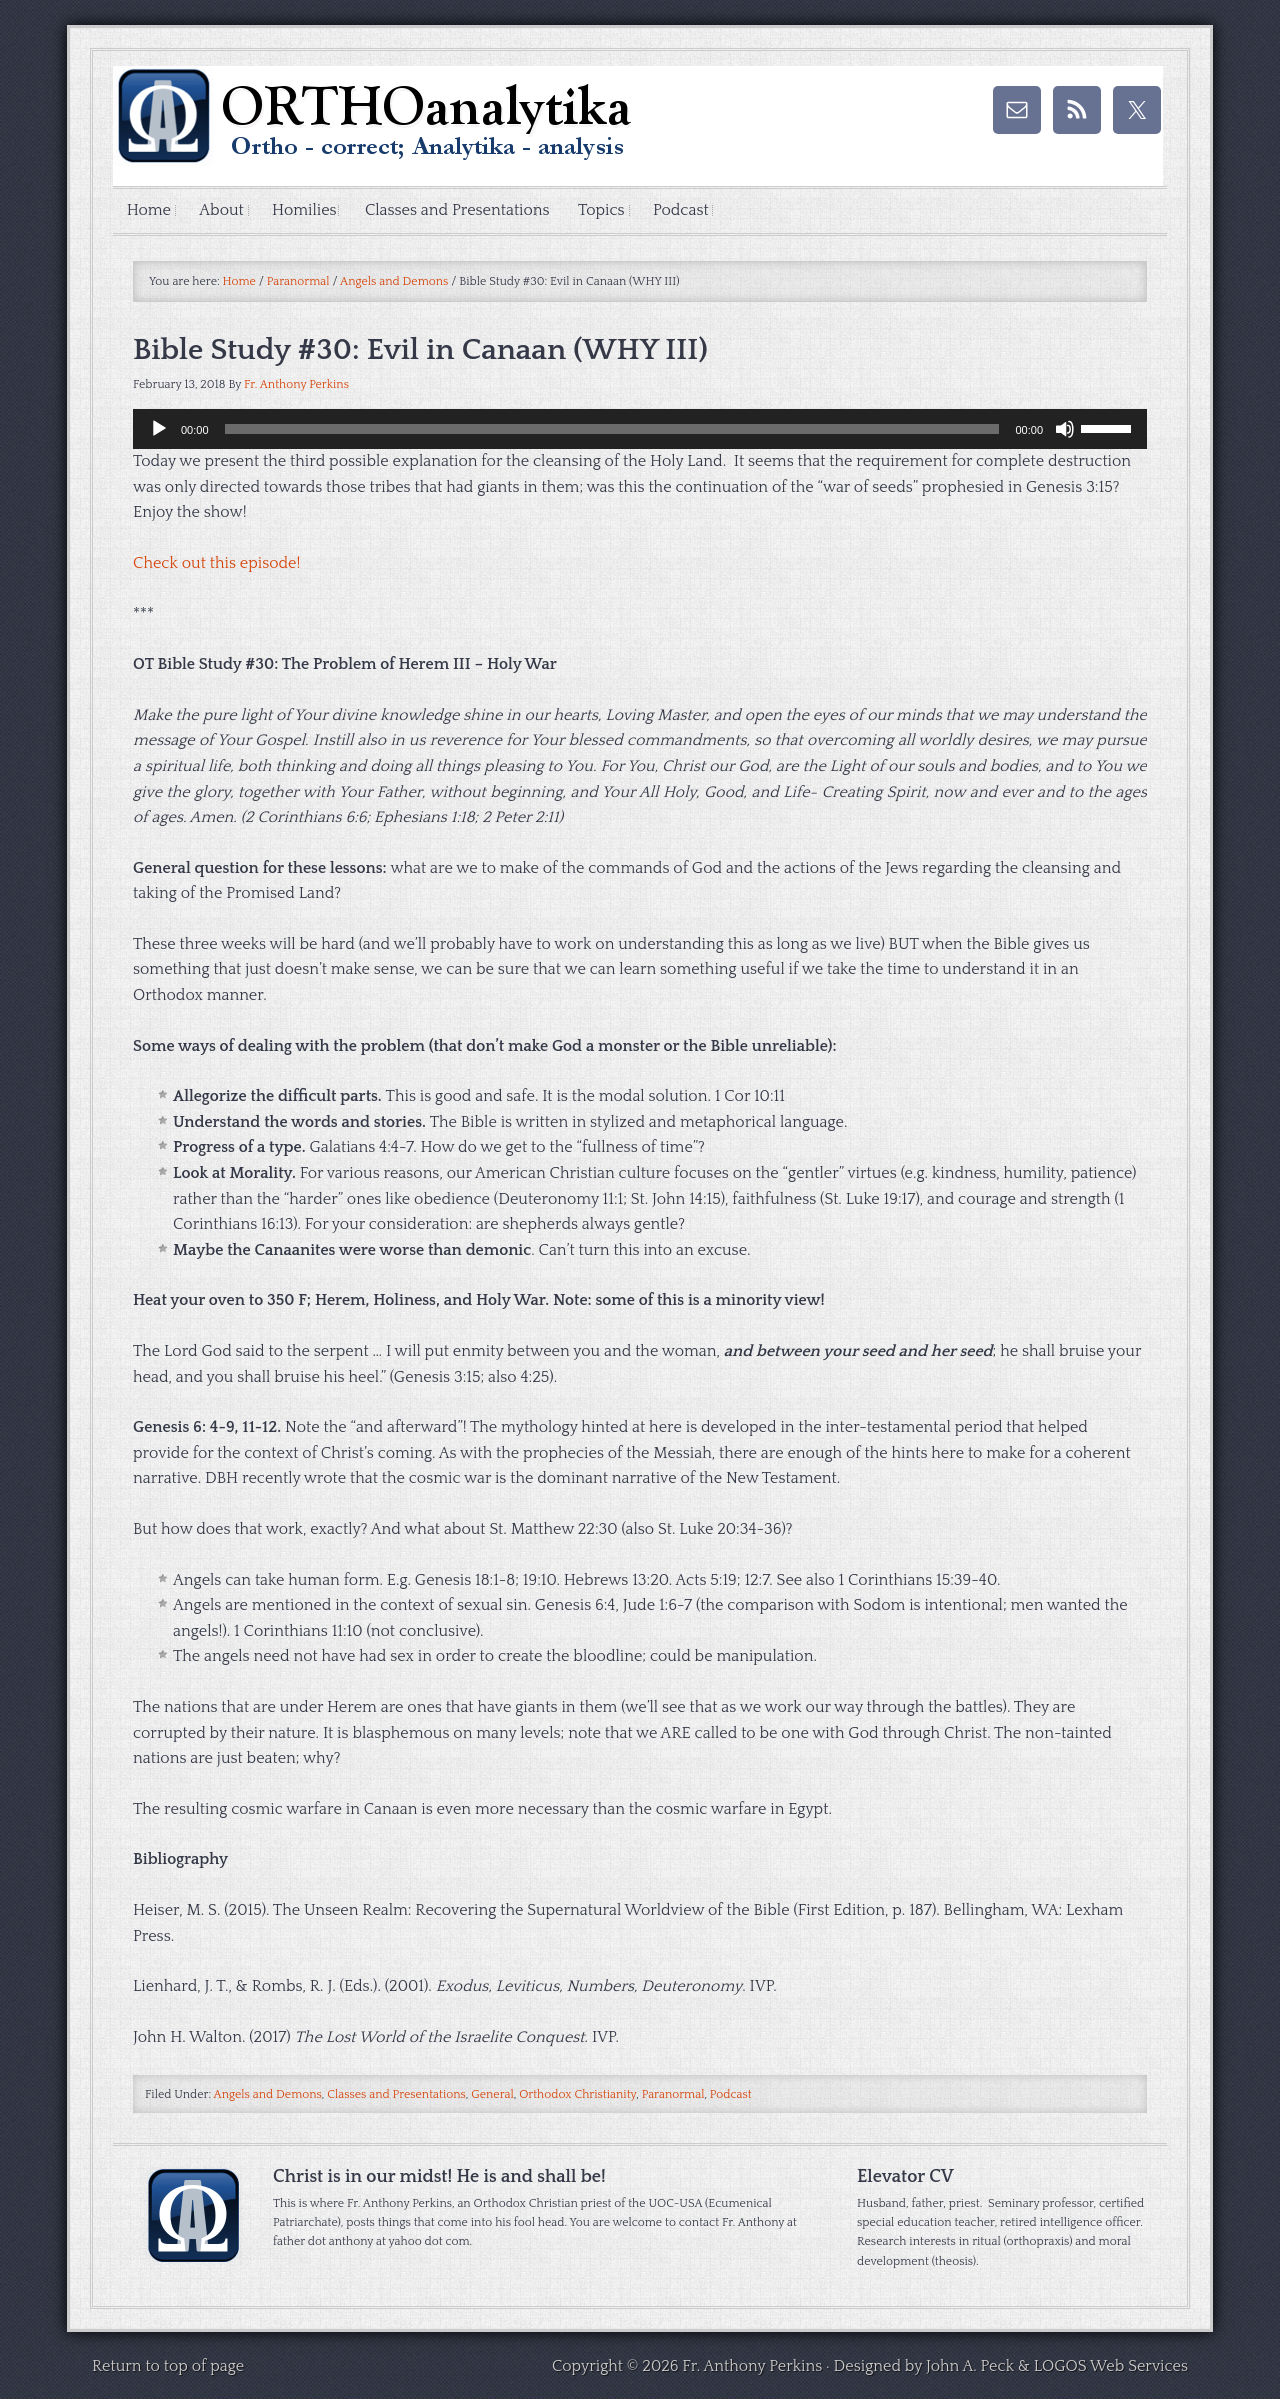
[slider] (612, 430)
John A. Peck (970, 2367)
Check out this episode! (216, 564)
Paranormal (673, 2096)
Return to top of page (168, 2367)
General (492, 2096)
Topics (606, 211)
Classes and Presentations (466, 211)
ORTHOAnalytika (313, 126)
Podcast (696, 211)
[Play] (159, 430)
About (225, 211)
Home (150, 211)
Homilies (311, 211)
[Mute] (1065, 430)
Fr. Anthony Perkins (296, 385)
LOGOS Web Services (1111, 2367)
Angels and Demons (268, 2096)
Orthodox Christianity (577, 2096)
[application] (640, 430)
